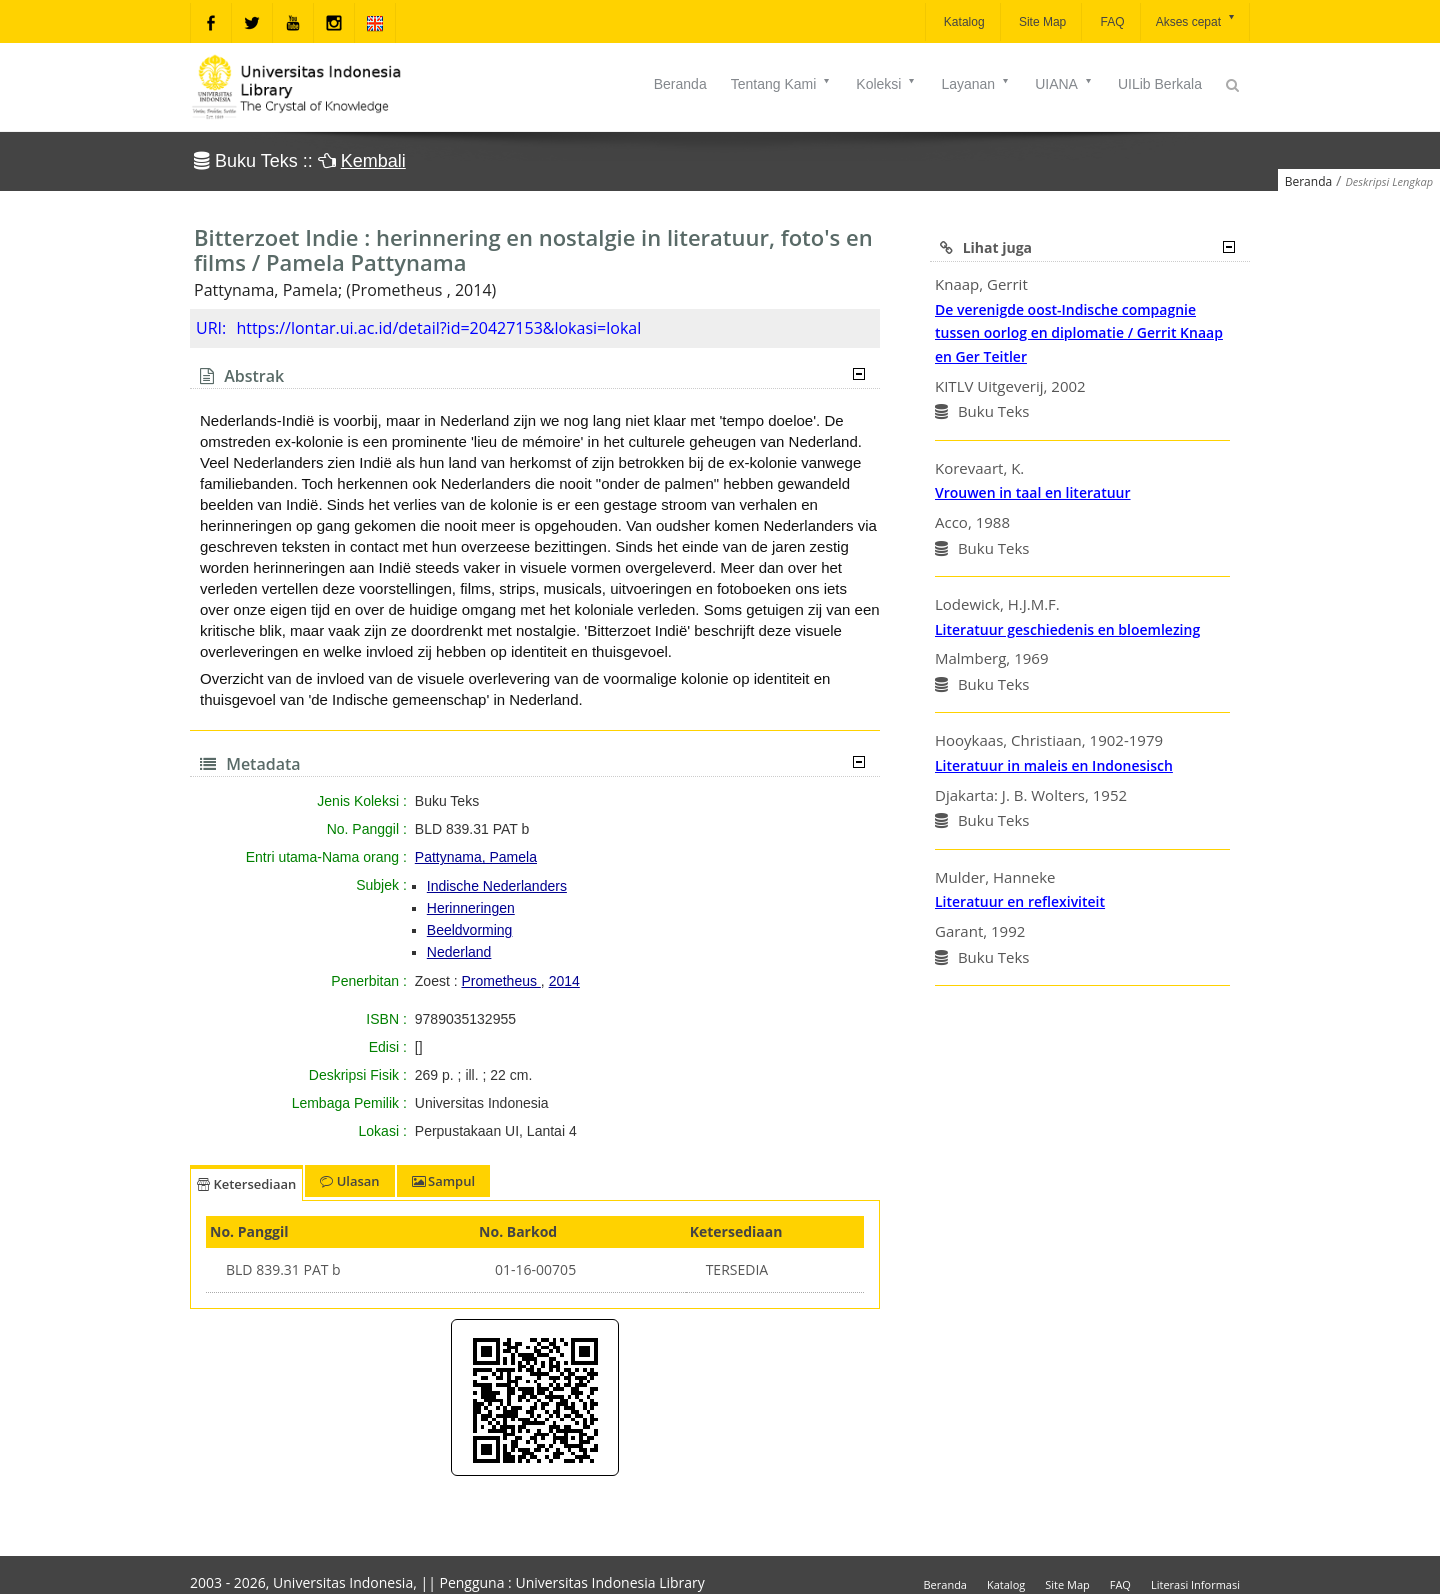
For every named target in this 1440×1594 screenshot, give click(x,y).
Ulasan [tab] (349, 1181)
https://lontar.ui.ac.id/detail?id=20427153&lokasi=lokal (438, 328)
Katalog (963, 22)
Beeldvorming (470, 930)
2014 (564, 981)
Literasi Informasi (1195, 1584)
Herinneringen (471, 908)
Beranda (680, 84)
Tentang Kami (782, 84)
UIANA (1064, 84)
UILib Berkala (1160, 84)
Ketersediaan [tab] (246, 1184)
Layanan (976, 84)
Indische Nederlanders (497, 886)
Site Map (1041, 22)
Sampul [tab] (443, 1181)
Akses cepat (1196, 20)
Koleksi (886, 84)
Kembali (373, 161)
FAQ (1110, 22)
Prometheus (500, 981)
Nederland (459, 952)
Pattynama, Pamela (476, 857)
